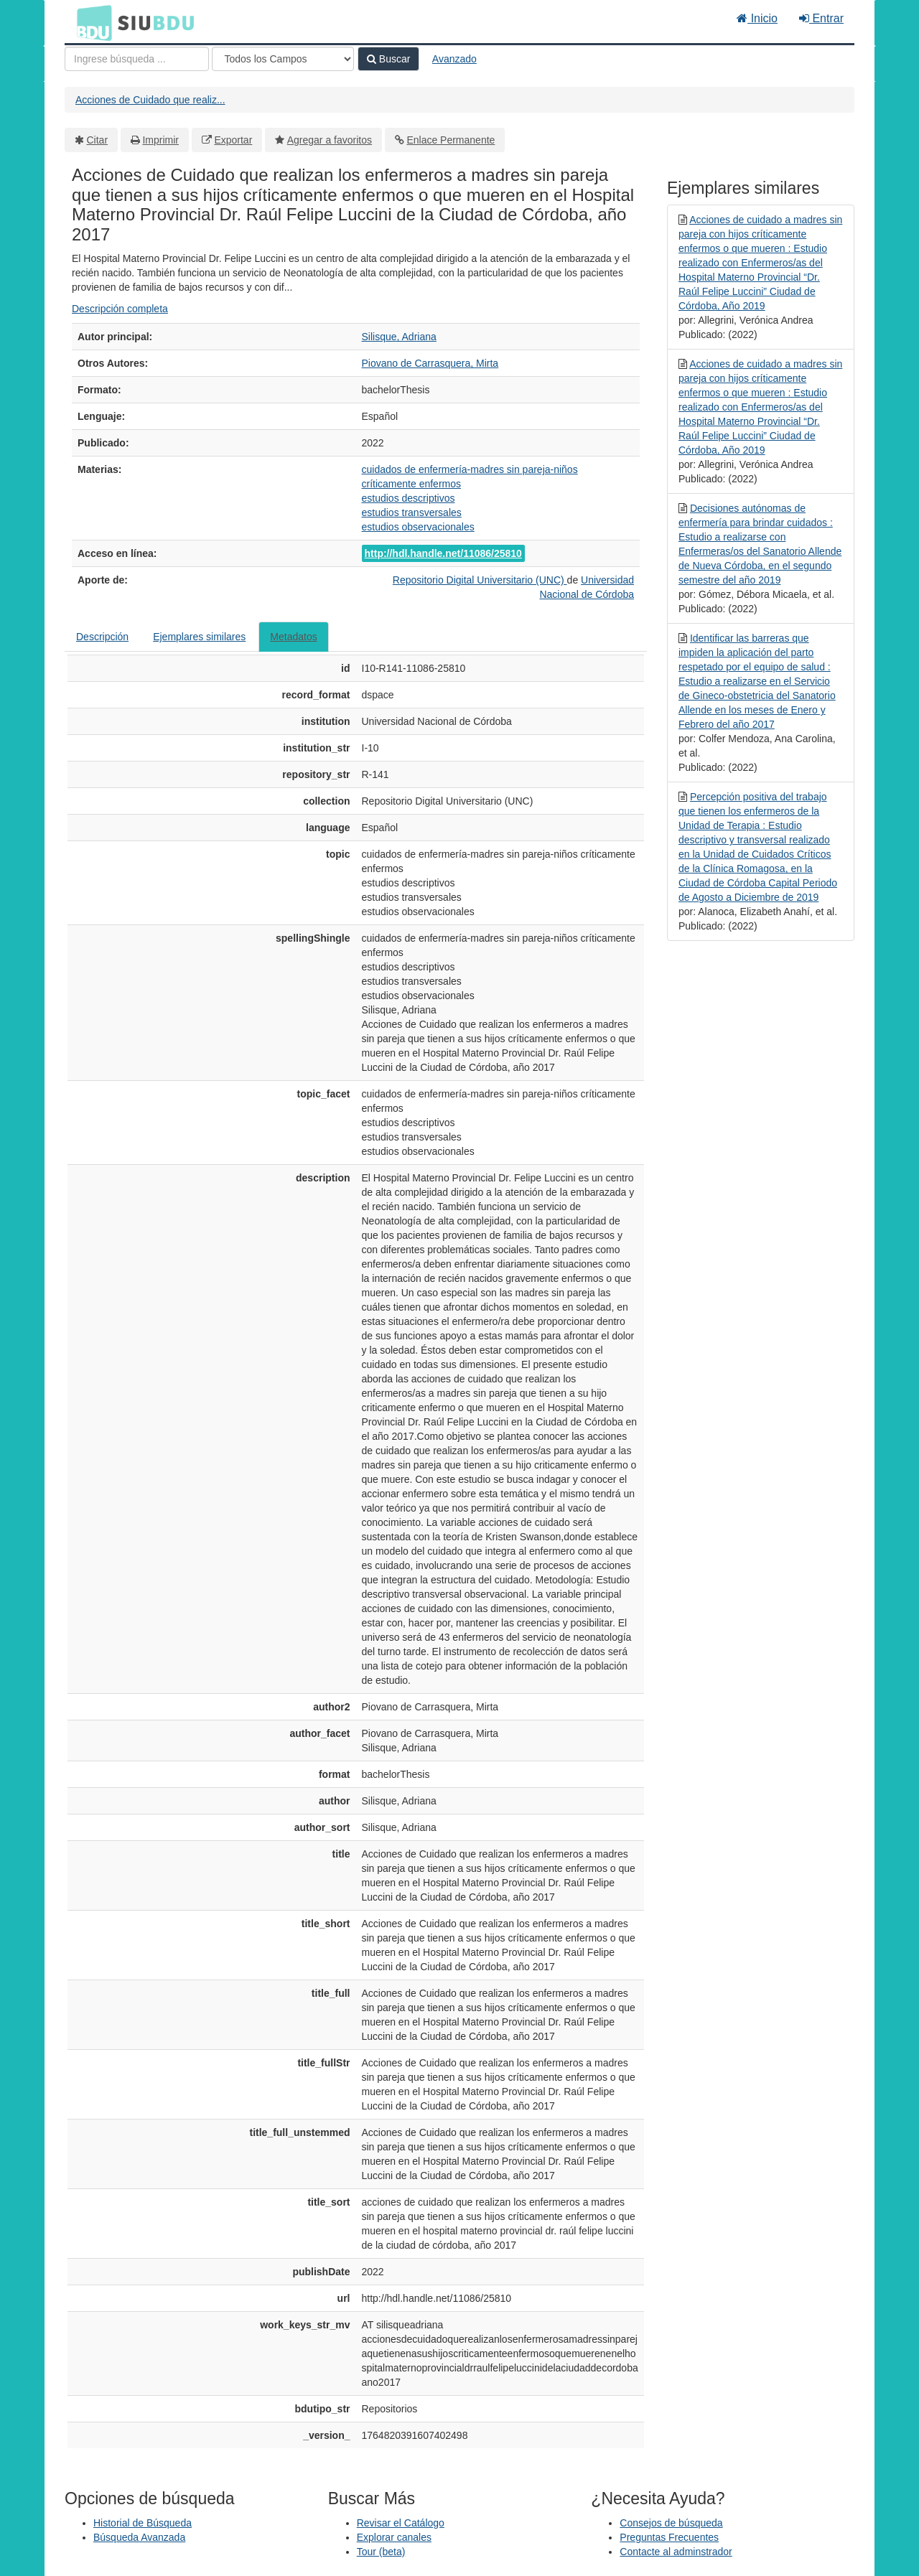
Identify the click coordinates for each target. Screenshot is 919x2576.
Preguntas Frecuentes (669, 2537)
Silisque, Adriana (399, 336)
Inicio (757, 18)
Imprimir (160, 140)
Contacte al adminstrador (676, 2551)
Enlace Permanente (450, 140)
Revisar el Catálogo (400, 2523)
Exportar (233, 140)
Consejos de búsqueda (671, 2523)
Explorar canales (394, 2537)
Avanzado (454, 59)
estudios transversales (412, 512)
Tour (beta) (381, 2551)
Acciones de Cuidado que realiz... (150, 100)
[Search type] (283, 59)
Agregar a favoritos (329, 140)
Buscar (388, 59)
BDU (90, 22)
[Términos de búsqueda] (137, 59)
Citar (97, 140)
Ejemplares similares (199, 636)
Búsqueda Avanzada (139, 2537)
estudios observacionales (418, 527)
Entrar (821, 18)
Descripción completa (120, 308)
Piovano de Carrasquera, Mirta (430, 363)
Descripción (102, 636)
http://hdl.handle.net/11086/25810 (443, 553)
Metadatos (293, 636)
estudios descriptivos (408, 498)
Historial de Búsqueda (142, 2523)
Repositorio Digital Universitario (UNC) (480, 580)
